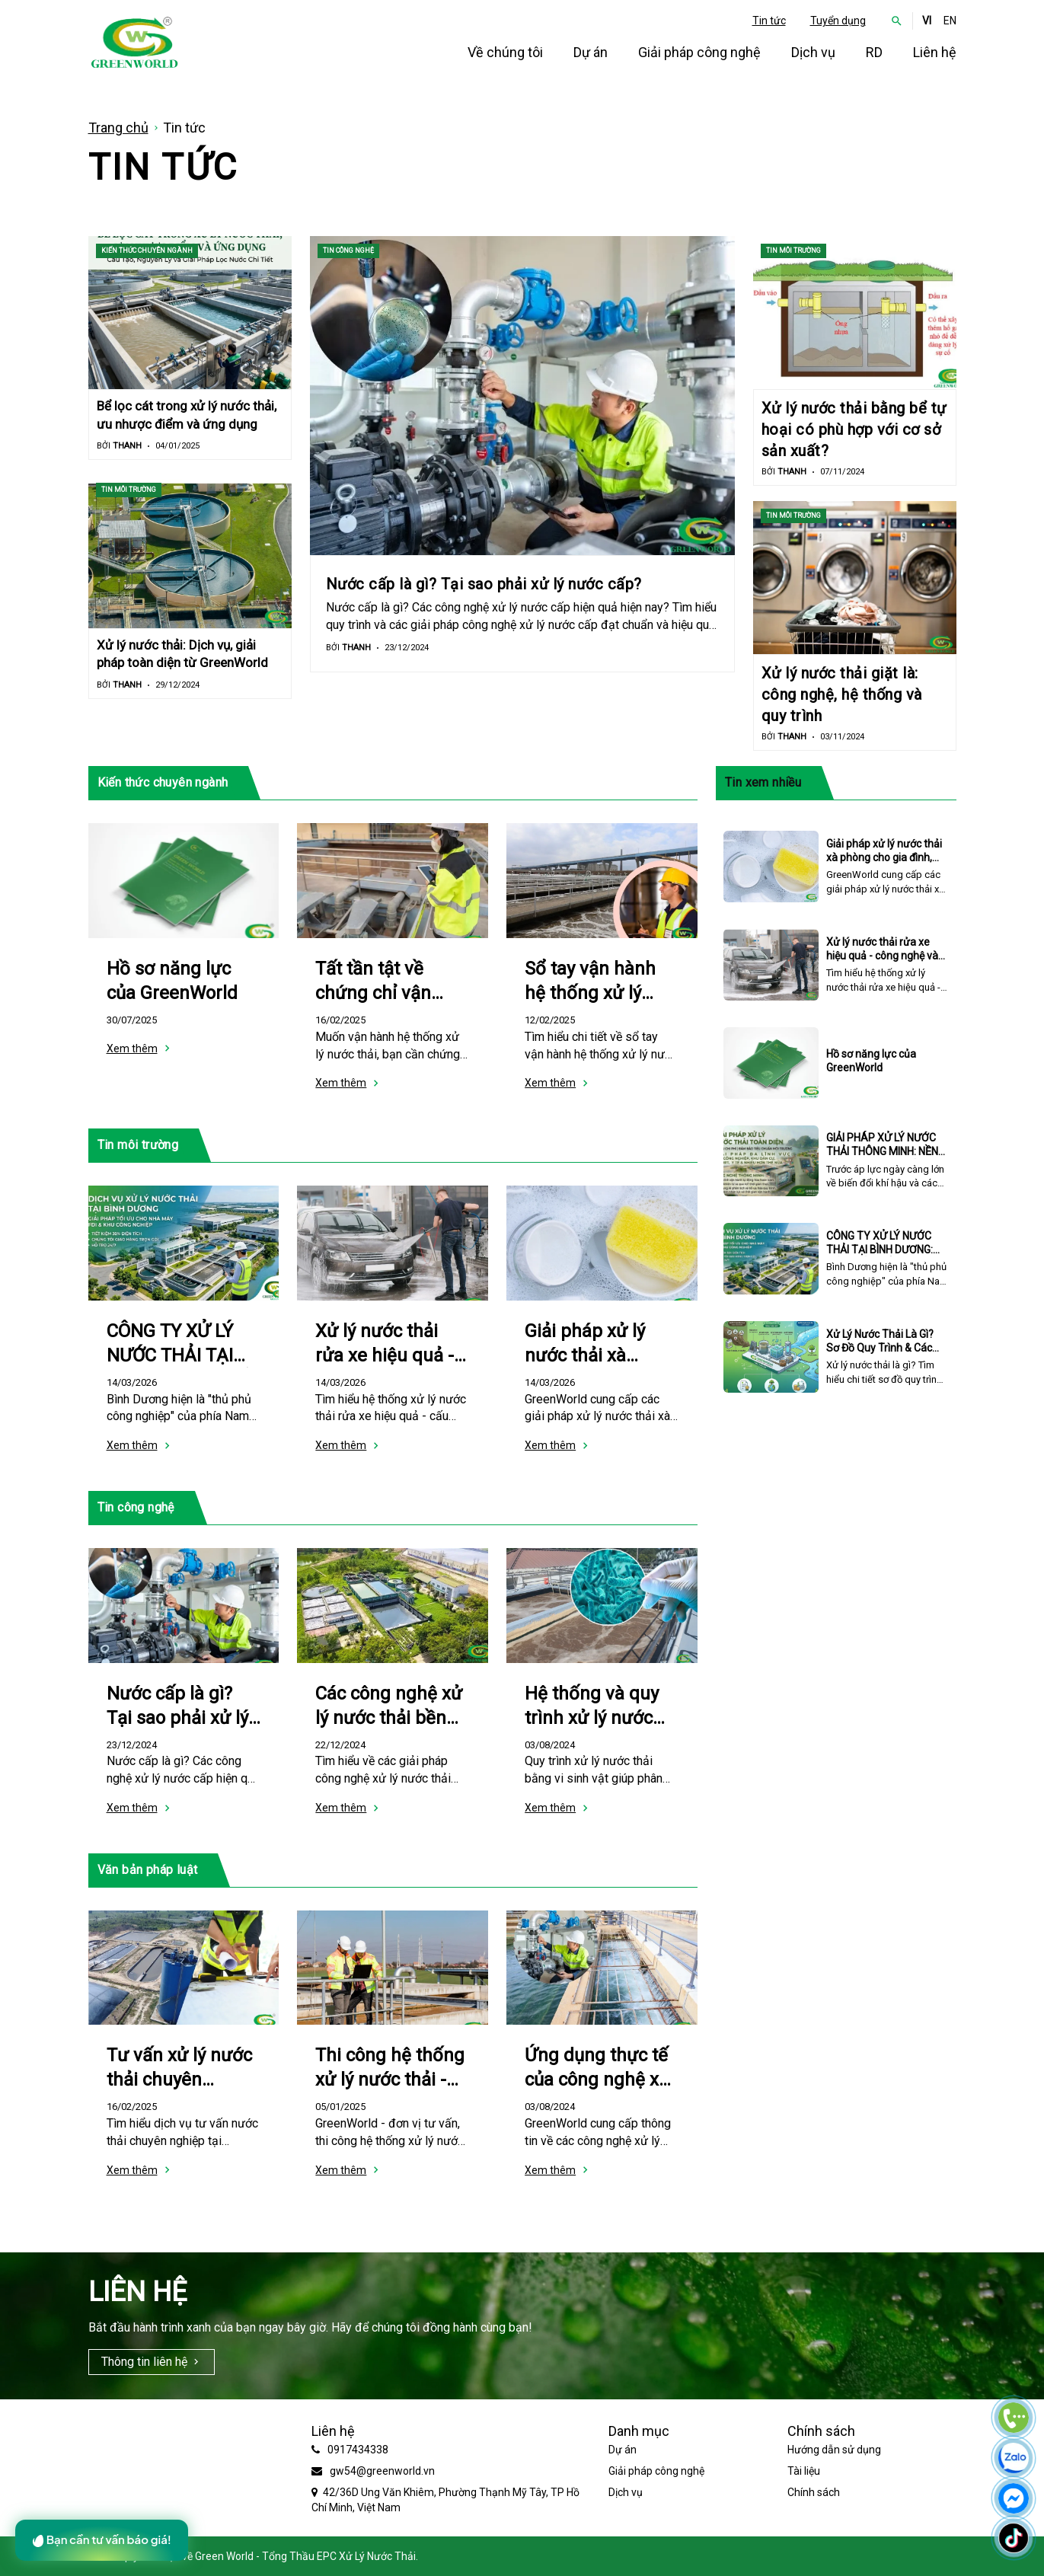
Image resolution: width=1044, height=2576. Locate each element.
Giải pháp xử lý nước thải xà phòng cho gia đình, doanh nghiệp (884, 857)
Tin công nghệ (348, 250)
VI (926, 20)
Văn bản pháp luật (147, 1870)
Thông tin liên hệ (144, 2361)
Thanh (127, 446)
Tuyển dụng (838, 20)
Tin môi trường (128, 489)
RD (874, 52)
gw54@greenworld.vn (382, 2471)
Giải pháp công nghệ (699, 52)
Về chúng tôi (505, 52)
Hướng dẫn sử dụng (834, 2450)
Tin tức (769, 20)
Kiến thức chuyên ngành (147, 250)
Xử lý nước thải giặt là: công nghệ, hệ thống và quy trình (841, 694)
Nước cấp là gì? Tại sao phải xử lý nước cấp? (484, 584)
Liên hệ (934, 52)
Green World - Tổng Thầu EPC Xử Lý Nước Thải (305, 2556)
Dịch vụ (813, 52)
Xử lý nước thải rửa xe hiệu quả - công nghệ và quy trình (882, 955)
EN (949, 20)
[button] (896, 20)
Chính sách (813, 2492)
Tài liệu (803, 2471)
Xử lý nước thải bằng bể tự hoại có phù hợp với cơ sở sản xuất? (854, 429)
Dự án (590, 52)
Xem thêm (132, 1048)
